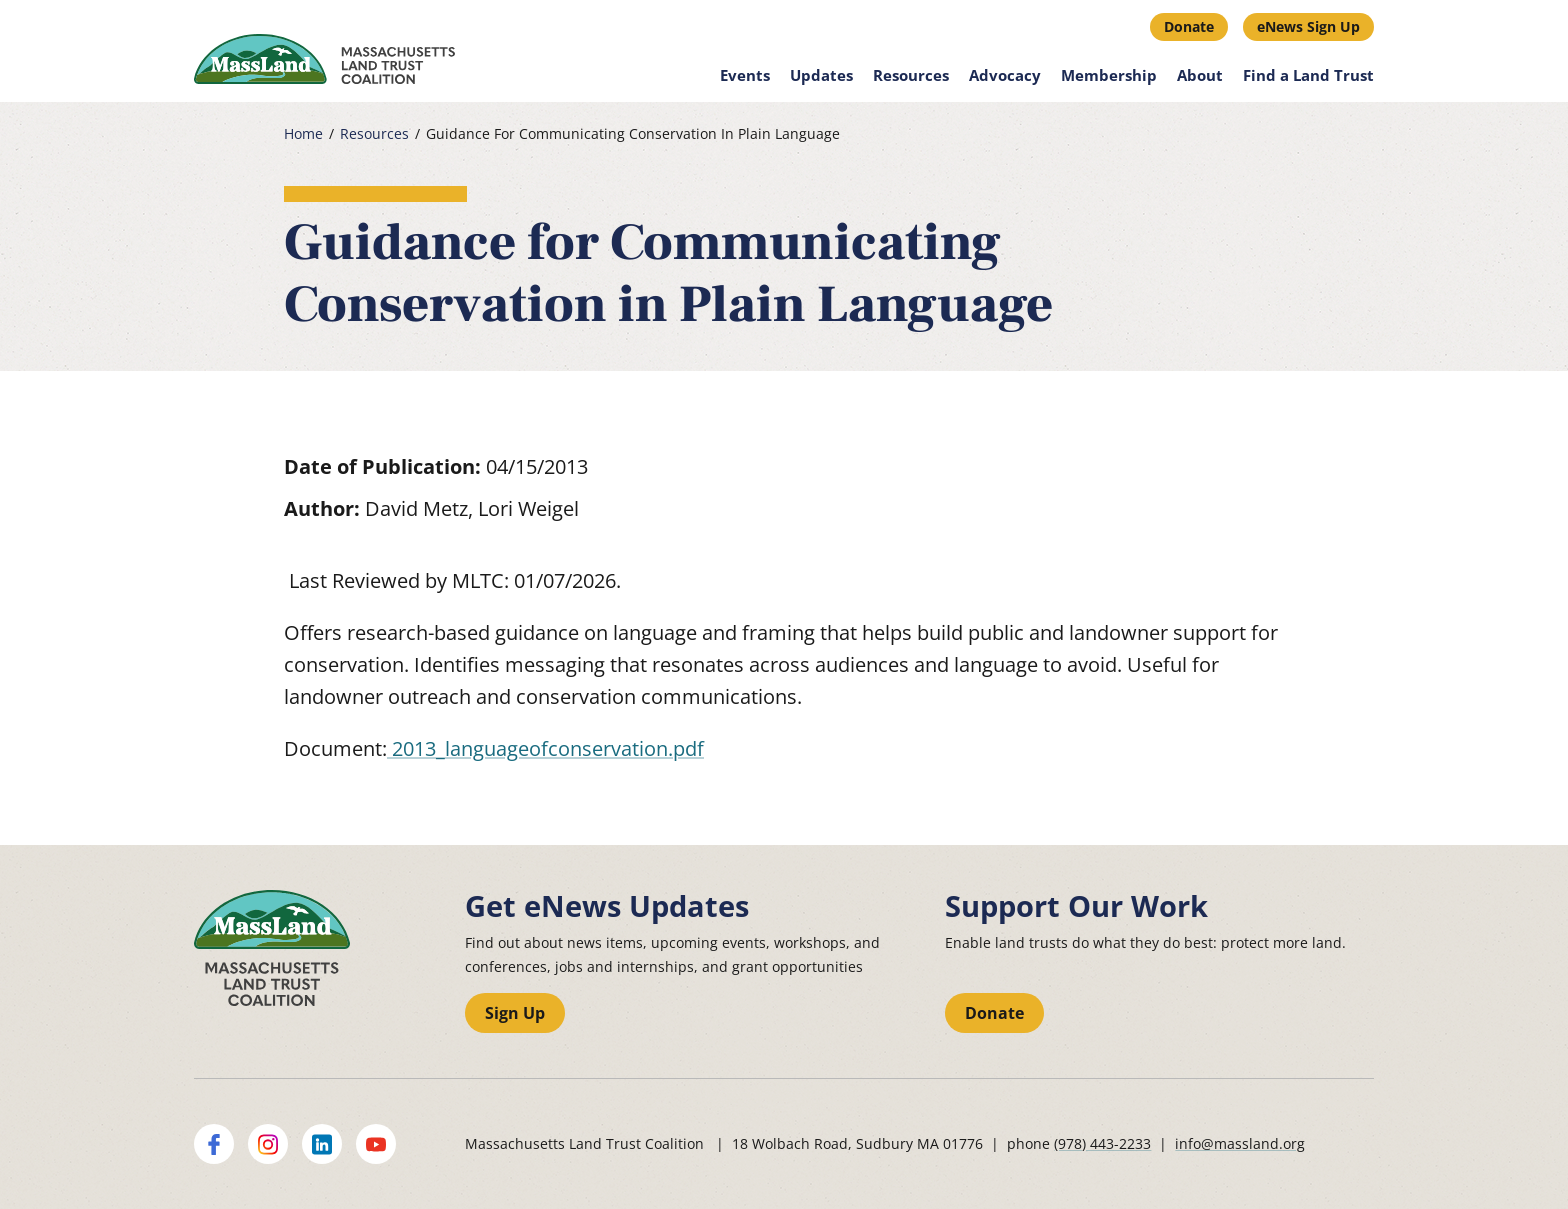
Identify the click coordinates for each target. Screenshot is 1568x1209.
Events (745, 75)
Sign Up (515, 1013)
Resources (911, 75)
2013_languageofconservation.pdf (545, 748)
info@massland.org (1240, 1143)
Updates (821, 75)
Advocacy (1005, 75)
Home (303, 134)
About (1200, 75)
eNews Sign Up (1308, 26)
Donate (1189, 26)
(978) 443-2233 (1102, 1143)
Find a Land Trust (1308, 75)
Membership (1109, 75)
